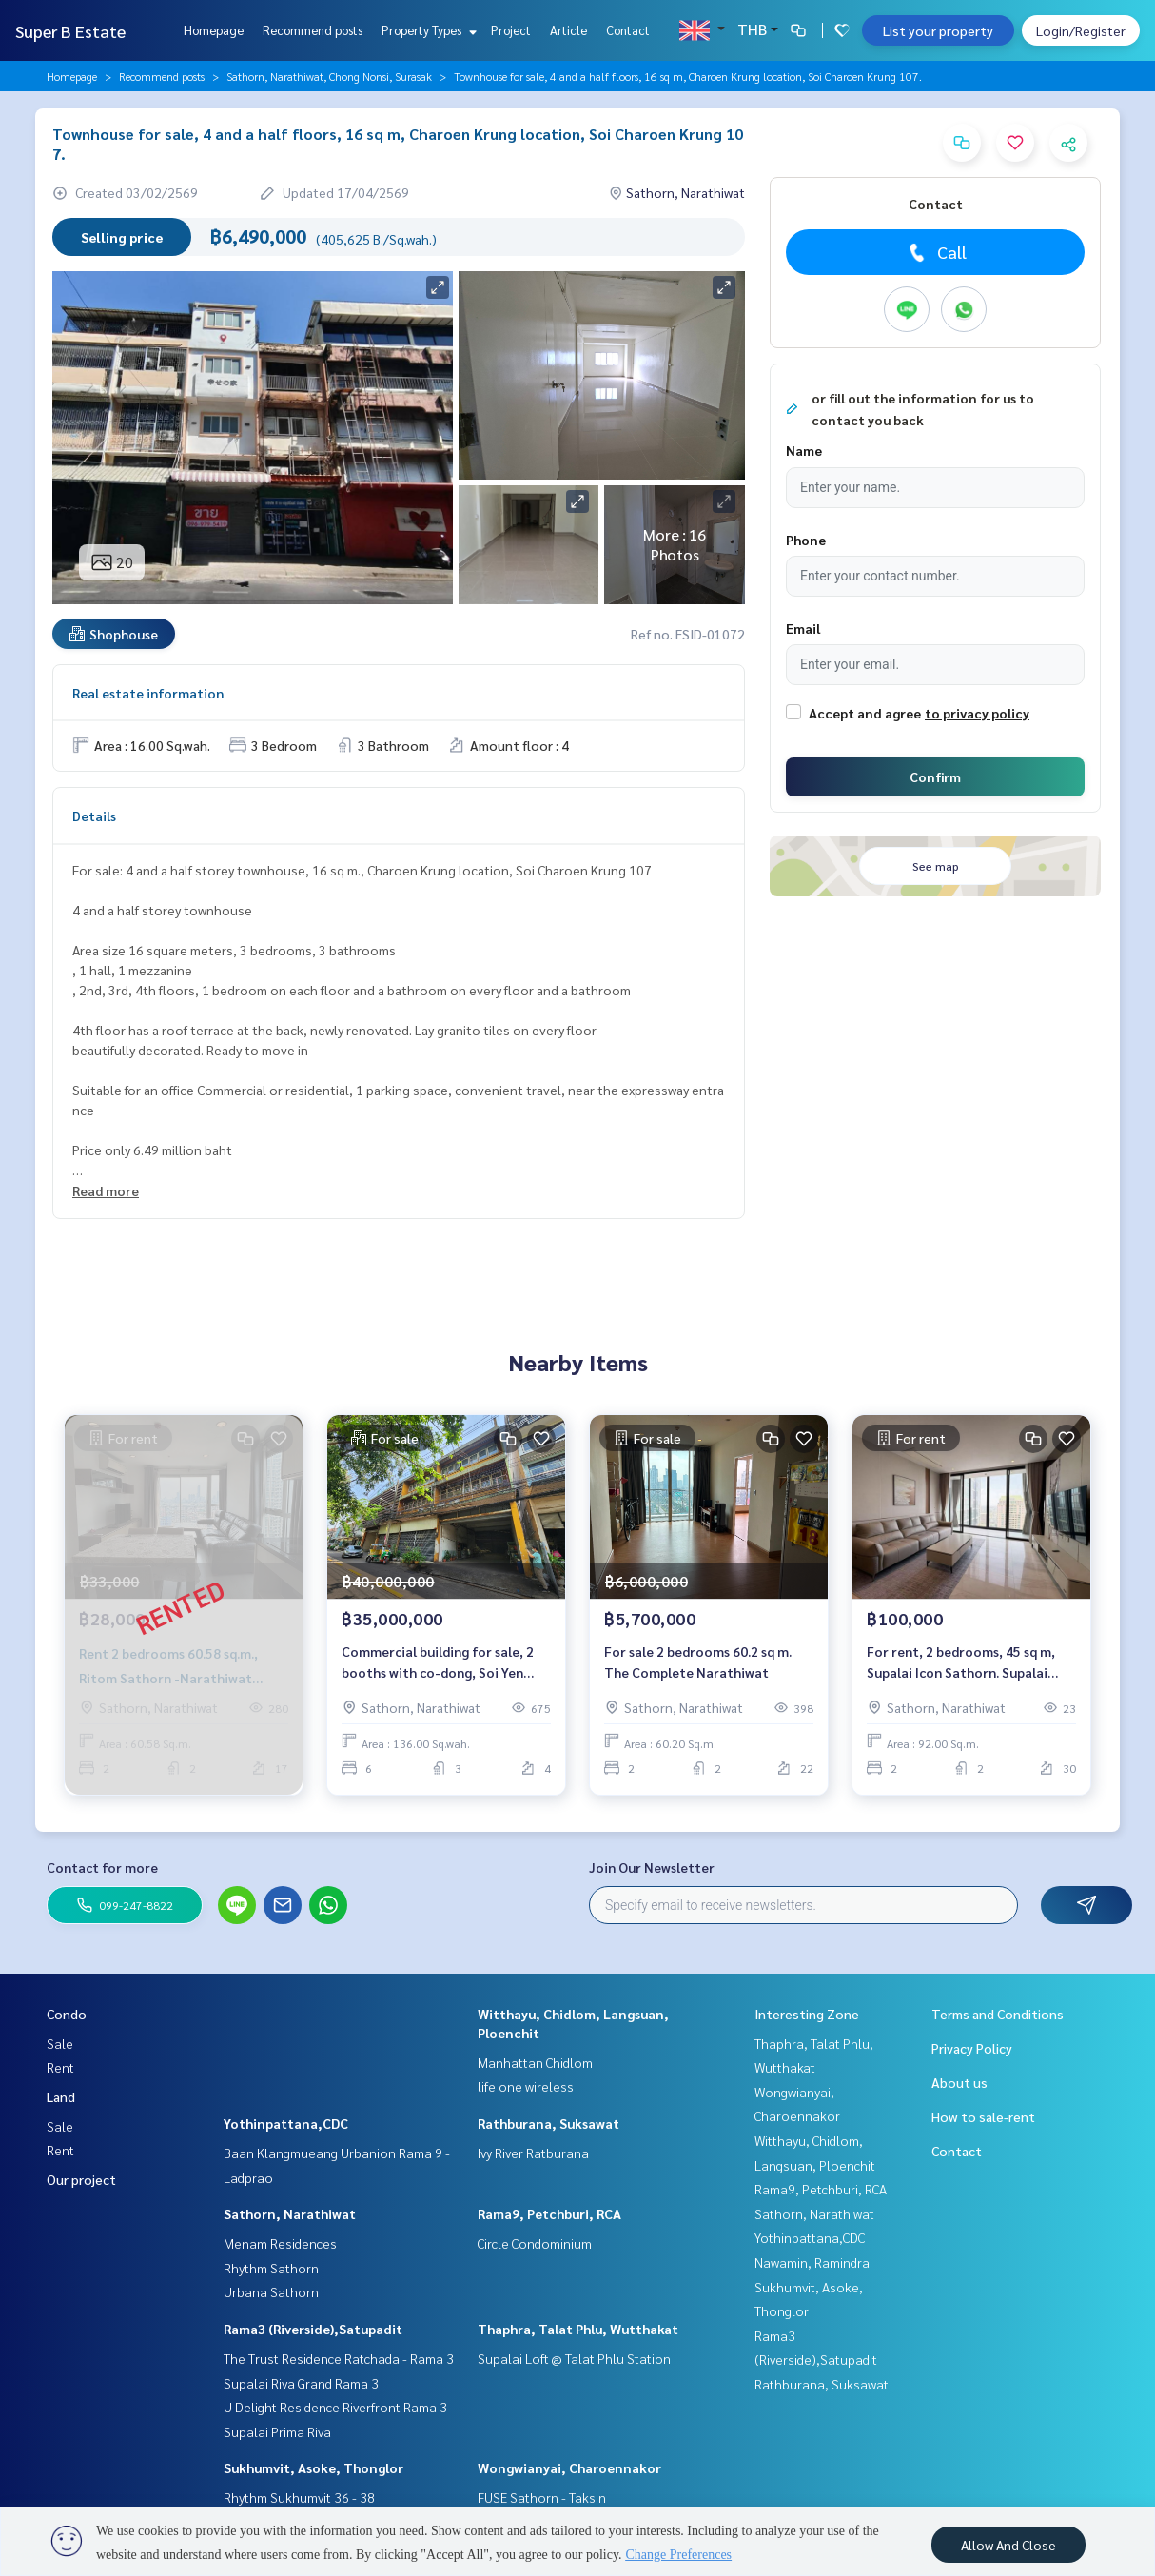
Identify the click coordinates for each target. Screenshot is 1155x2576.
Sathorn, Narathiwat (290, 2213)
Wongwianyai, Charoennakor (569, 2467)
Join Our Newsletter (652, 1867)
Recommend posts (312, 30)
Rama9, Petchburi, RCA (549, 2213)
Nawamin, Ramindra (812, 2262)
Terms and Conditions (997, 2013)
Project (511, 30)
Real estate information (148, 692)
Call (936, 252)
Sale (60, 2043)
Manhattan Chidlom (535, 2062)
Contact (628, 30)
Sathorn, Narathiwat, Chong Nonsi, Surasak (329, 76)
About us (959, 2082)
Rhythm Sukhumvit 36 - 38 (299, 2497)
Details (94, 815)
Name (804, 450)
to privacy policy (977, 712)
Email (803, 628)
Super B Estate (70, 31)
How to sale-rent (983, 2116)
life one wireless (526, 2085)
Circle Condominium (535, 2243)
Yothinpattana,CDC (286, 2123)
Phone (806, 539)
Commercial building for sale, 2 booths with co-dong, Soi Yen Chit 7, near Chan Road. (438, 1662)
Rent (60, 2066)
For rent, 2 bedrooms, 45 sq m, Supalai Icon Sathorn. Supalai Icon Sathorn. (961, 1662)
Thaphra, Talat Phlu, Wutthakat (578, 2328)
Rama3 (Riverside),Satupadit (313, 2328)
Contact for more (102, 1867)
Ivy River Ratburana (533, 2152)
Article (568, 30)
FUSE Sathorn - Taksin (542, 2497)
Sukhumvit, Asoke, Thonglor (313, 2467)
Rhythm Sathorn (271, 2267)
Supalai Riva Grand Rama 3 (301, 2382)
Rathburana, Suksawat (548, 2123)
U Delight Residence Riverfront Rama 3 (335, 2406)
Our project (81, 2179)
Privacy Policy (971, 2047)
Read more (105, 1190)
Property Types (427, 30)
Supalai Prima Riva (277, 2431)
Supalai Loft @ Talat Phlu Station (574, 2358)
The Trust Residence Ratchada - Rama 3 (339, 2358)
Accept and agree (865, 712)
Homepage (214, 30)
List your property (938, 30)
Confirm (935, 776)
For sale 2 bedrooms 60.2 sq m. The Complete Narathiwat (698, 1661)
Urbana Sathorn (271, 2291)
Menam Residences (280, 2243)
